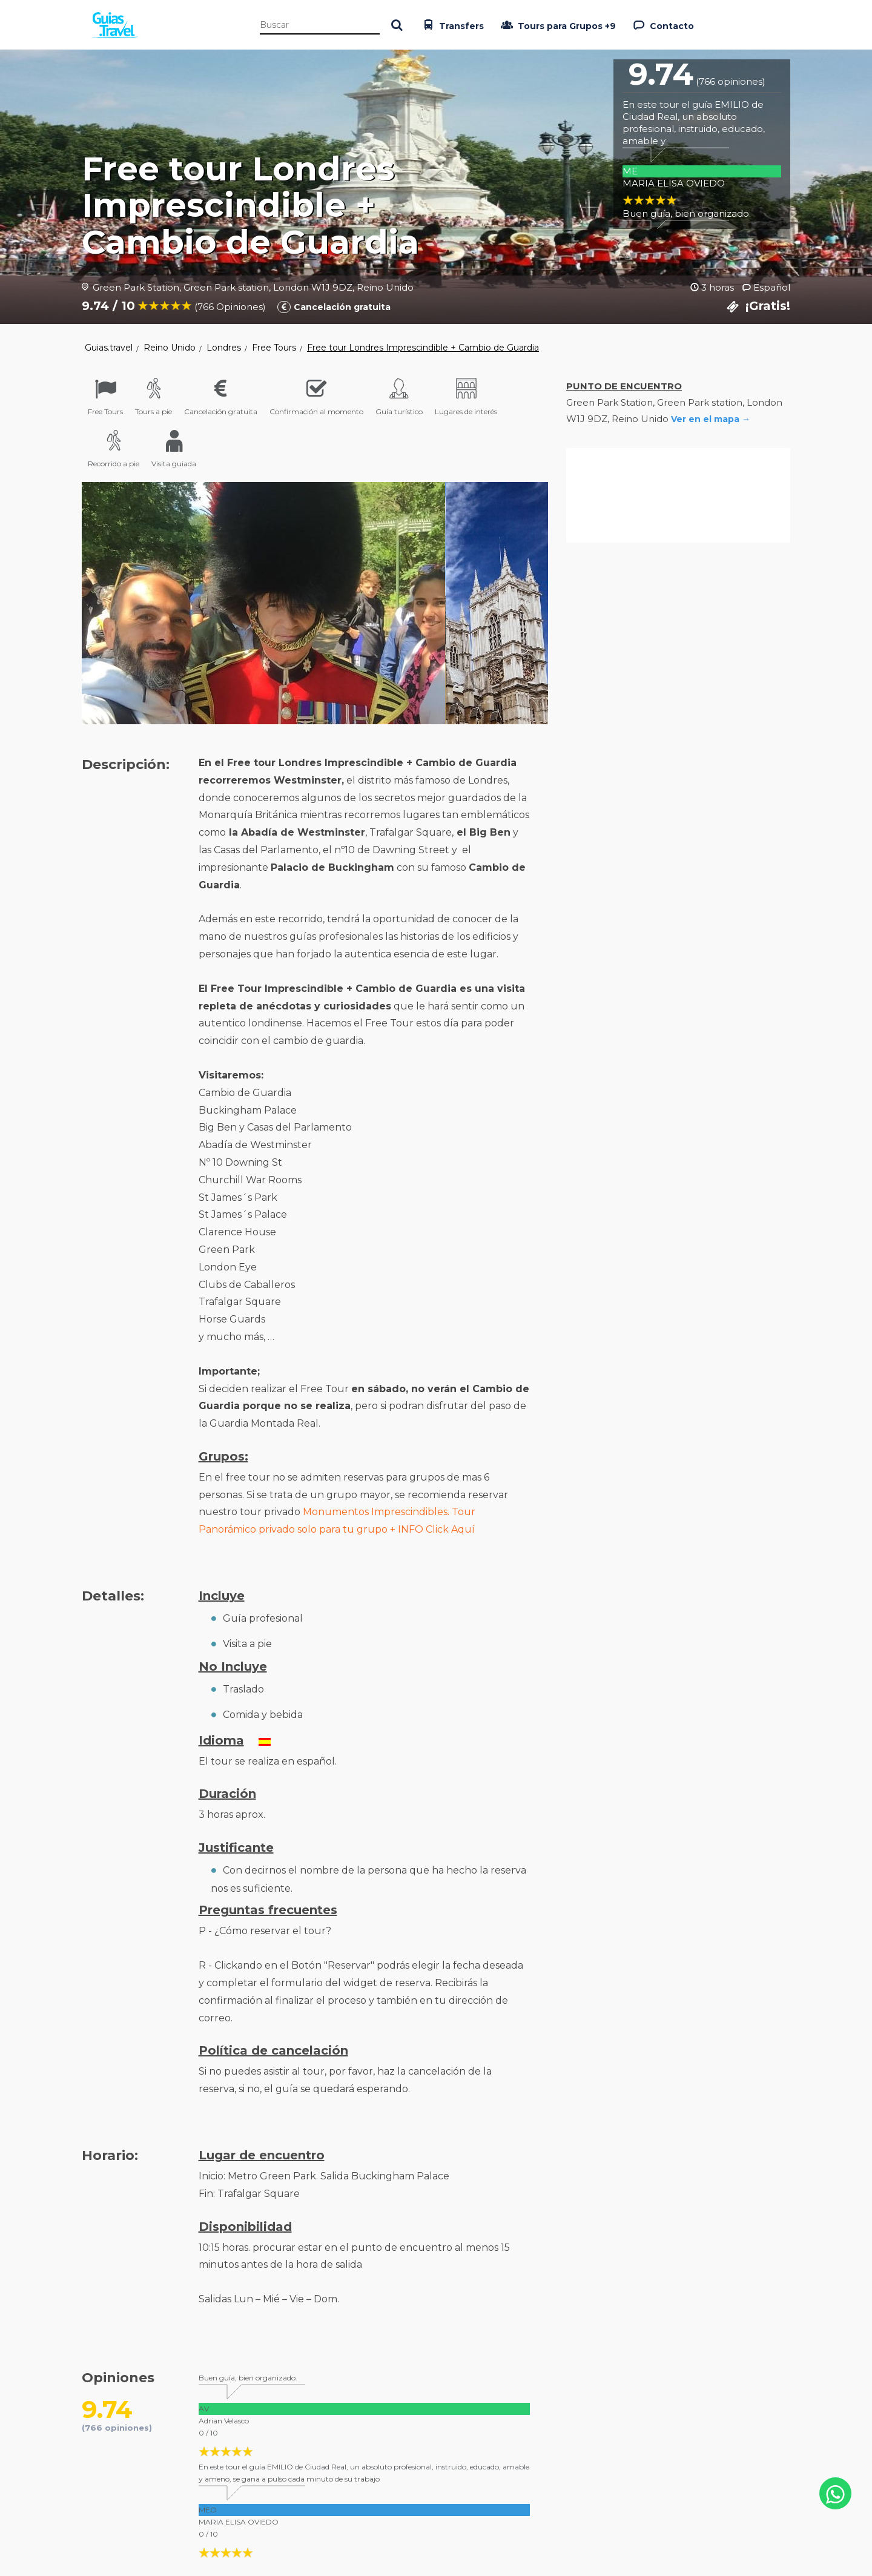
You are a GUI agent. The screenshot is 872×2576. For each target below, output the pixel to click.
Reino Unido (170, 347)
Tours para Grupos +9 (557, 25)
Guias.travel (109, 347)
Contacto (662, 25)
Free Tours (274, 347)
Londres (223, 347)
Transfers (452, 25)
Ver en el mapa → (710, 419)
